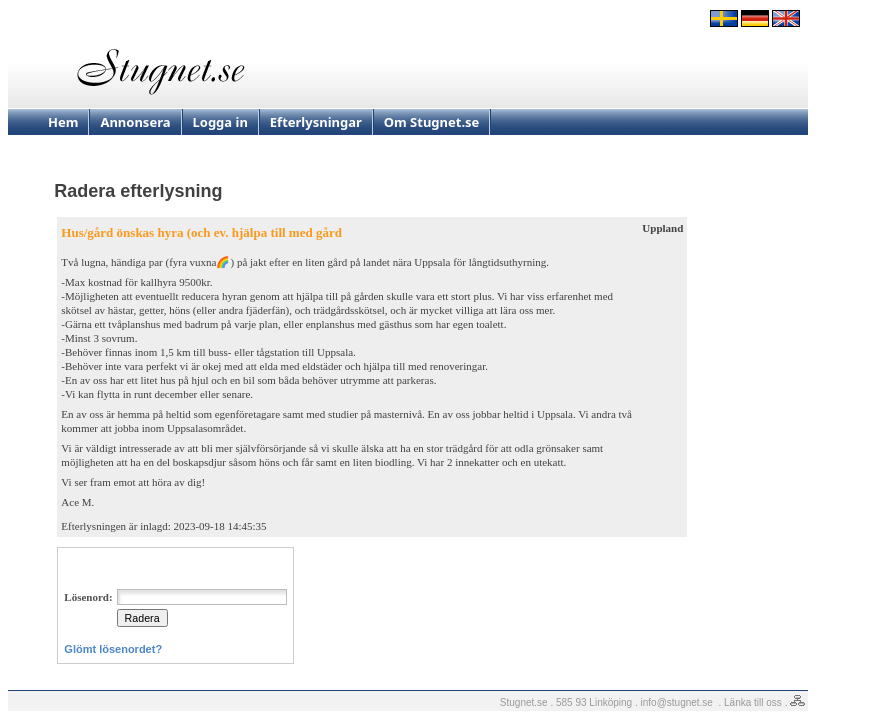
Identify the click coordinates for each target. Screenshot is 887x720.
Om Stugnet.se (432, 122)
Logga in (220, 122)
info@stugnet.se (677, 702)
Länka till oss (753, 702)
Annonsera (135, 122)
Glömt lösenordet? (113, 649)
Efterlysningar (316, 122)
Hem (63, 122)
